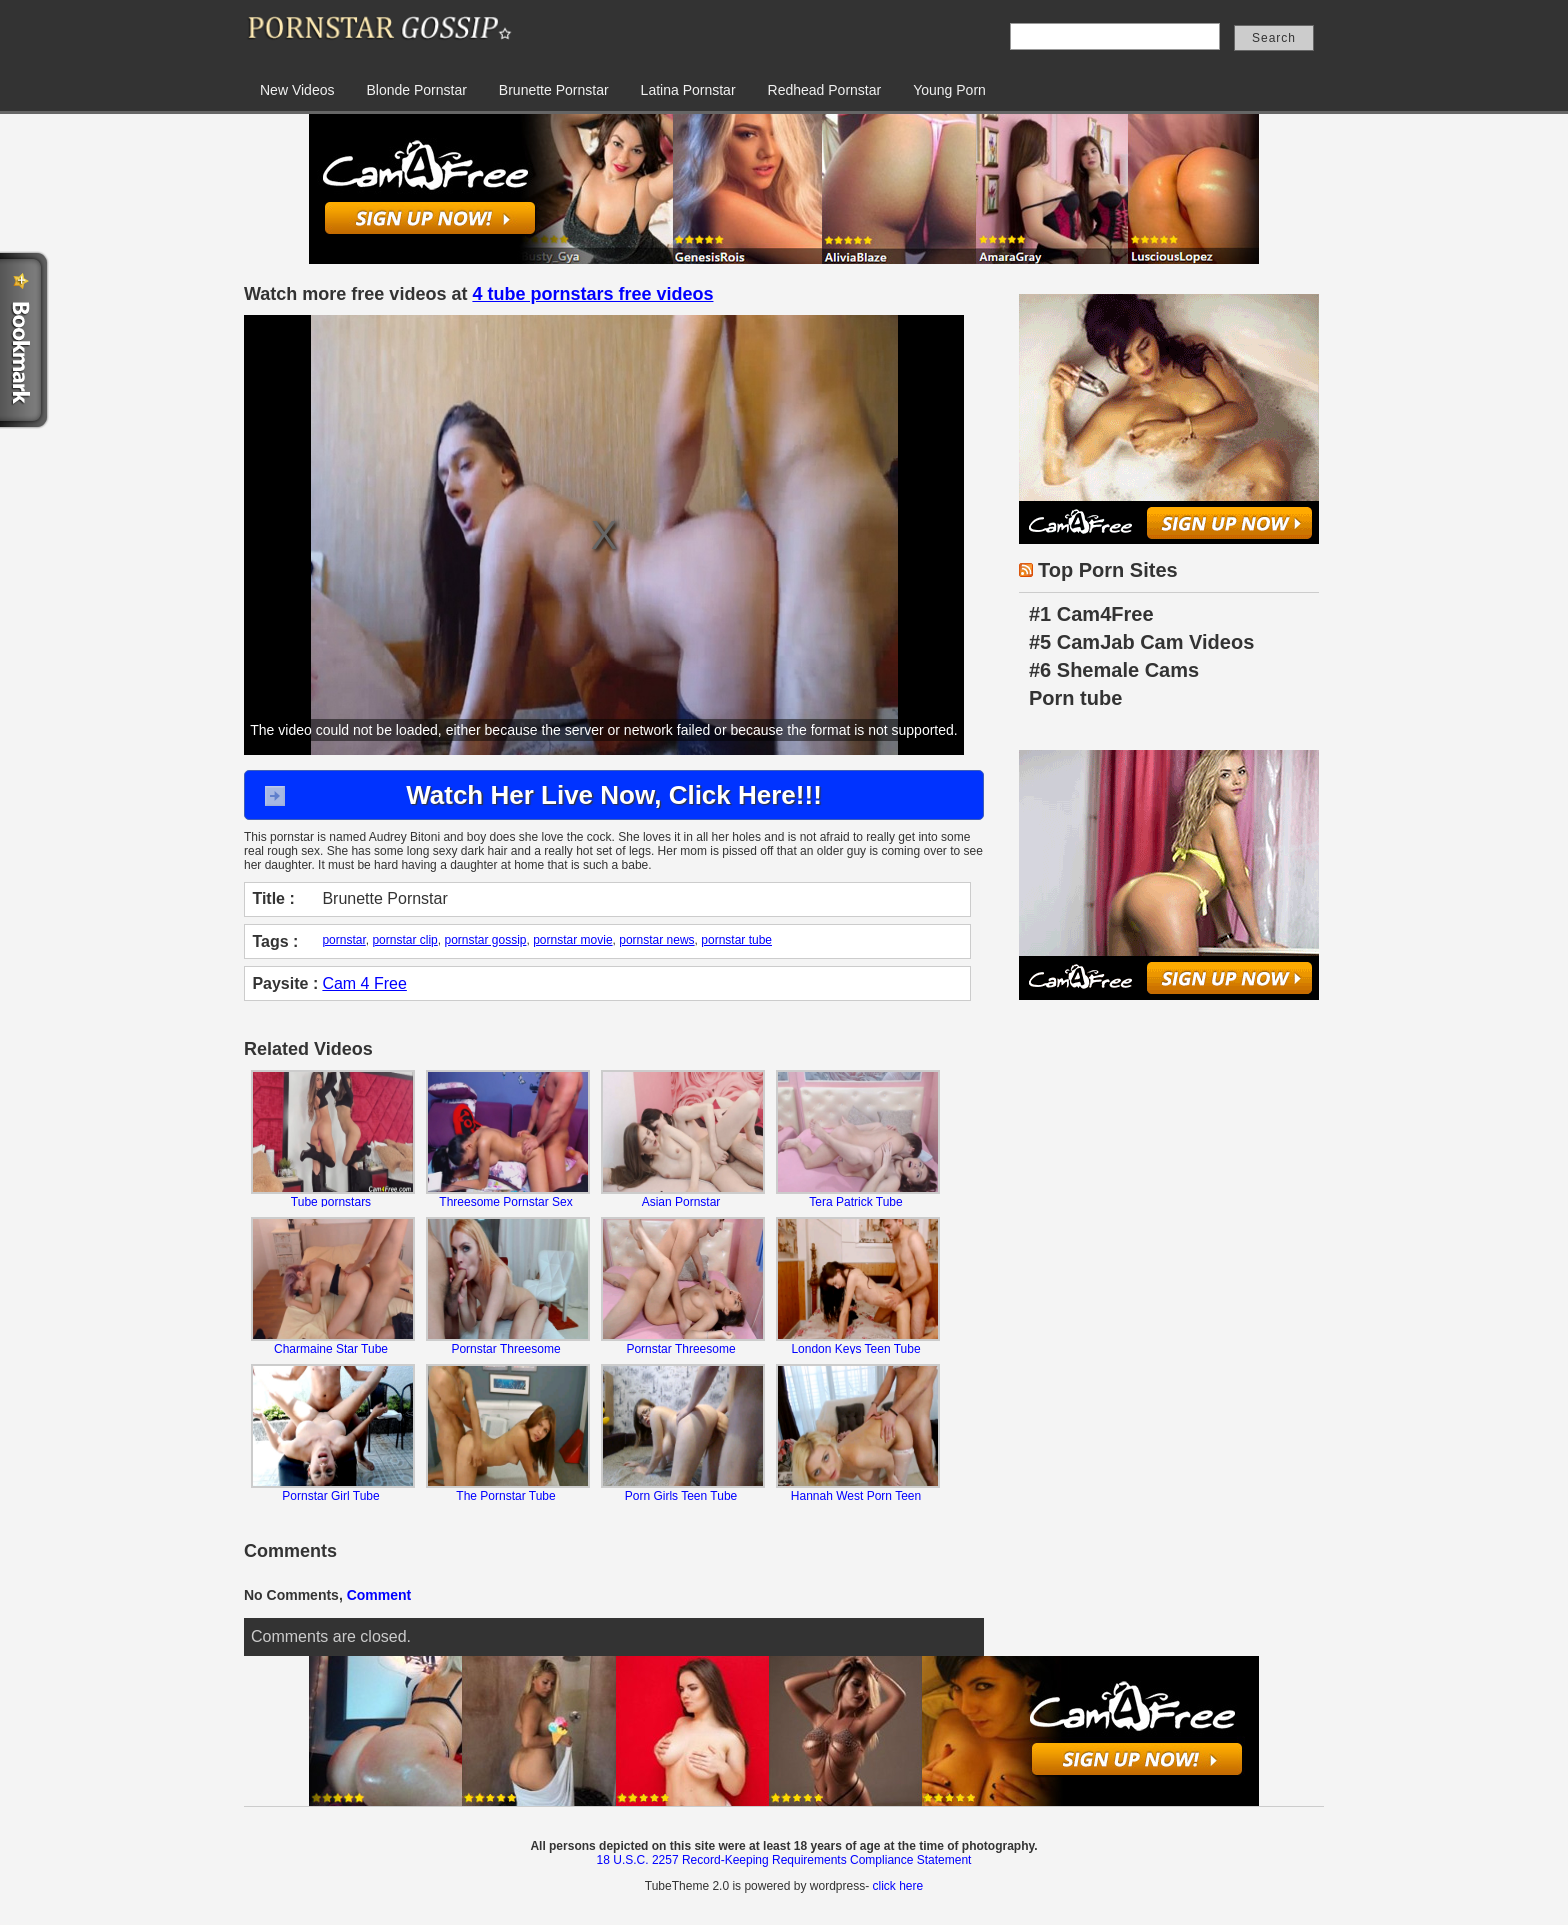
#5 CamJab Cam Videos (1141, 642)
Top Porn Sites (1108, 570)
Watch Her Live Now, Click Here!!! (614, 795)
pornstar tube (736, 940)
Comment (379, 1595)
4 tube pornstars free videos (592, 294)
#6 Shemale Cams (1114, 670)
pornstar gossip (485, 940)
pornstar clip (404, 940)
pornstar (343, 940)
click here (897, 1886)
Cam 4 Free (364, 983)
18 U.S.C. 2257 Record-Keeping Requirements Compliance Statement (784, 1860)
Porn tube (1075, 698)
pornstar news (656, 940)
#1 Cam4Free (1091, 614)
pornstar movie (572, 940)
